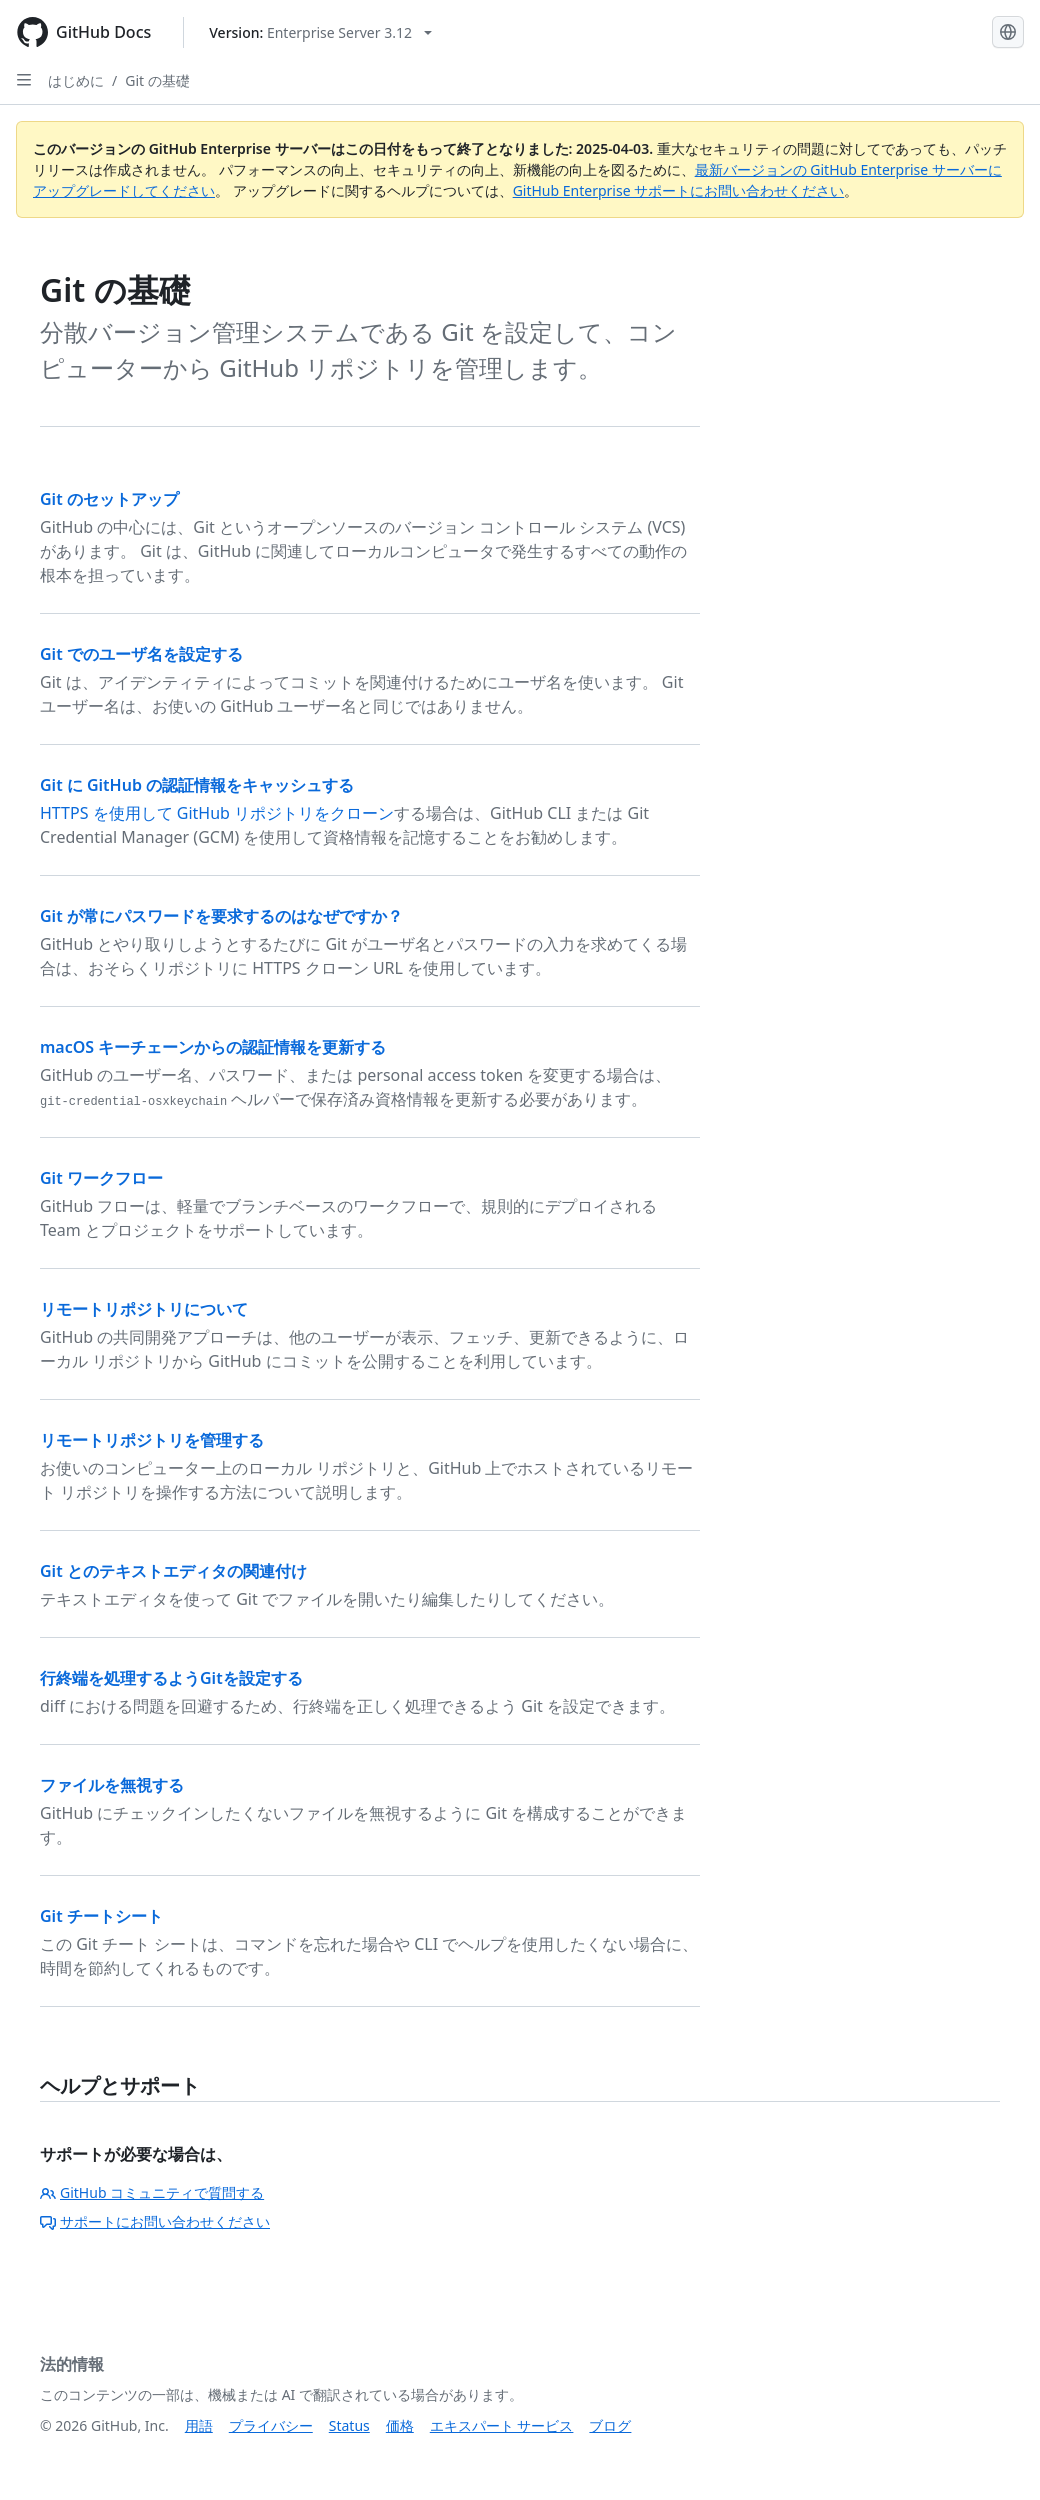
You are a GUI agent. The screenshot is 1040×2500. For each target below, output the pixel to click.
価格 (400, 2425)
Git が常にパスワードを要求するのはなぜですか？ (221, 916)
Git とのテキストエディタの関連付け (173, 1571)
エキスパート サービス (502, 2425)
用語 (199, 2425)
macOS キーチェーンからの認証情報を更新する (213, 1047)
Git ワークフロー (101, 1178)
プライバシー (271, 2425)
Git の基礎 (157, 80)
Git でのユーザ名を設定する (141, 654)
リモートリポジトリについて (144, 1309)
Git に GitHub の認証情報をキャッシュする (197, 785)
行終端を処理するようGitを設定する (171, 1678)
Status (349, 2425)
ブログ (610, 2425)
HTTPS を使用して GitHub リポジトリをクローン (217, 813)
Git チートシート (101, 1916)
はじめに (76, 80)
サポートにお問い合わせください (155, 2221)
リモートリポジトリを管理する (152, 1440)
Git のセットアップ (109, 499)
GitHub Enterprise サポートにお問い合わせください (679, 190)
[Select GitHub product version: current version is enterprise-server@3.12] (320, 32)
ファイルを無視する (112, 1785)
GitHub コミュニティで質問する (152, 2192)
